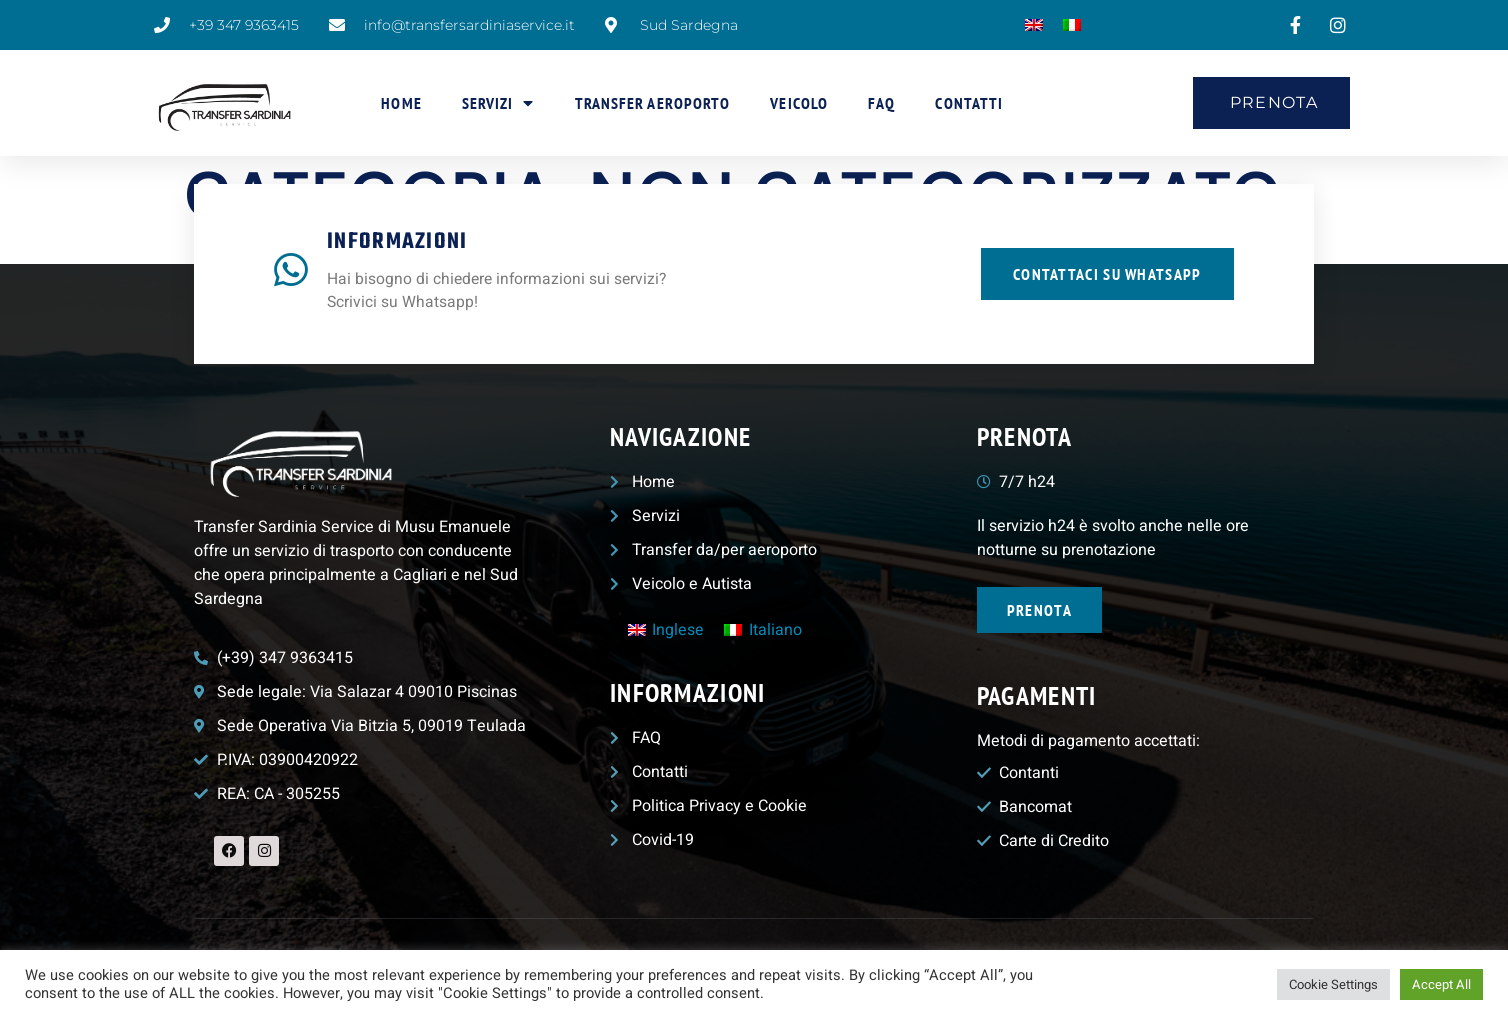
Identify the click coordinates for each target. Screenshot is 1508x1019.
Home (401, 103)
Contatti (969, 103)
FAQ (881, 103)
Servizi (498, 103)
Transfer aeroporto (653, 103)
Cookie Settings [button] (1333, 984)
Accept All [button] (1441, 984)
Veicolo (799, 103)
